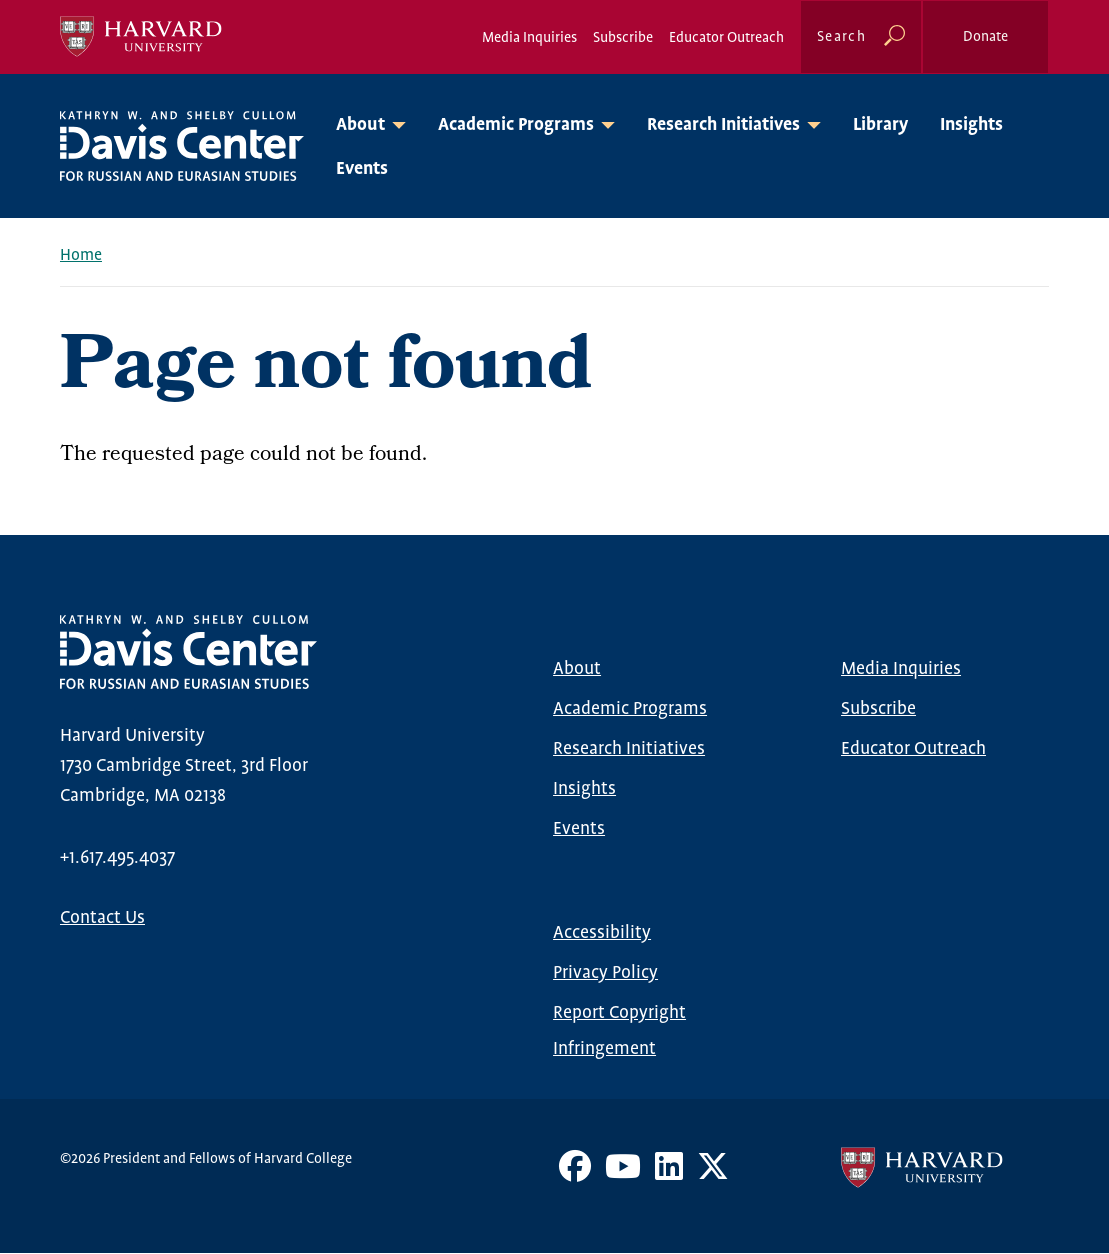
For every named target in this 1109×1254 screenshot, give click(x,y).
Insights (971, 125)
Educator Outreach (726, 38)
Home (81, 255)
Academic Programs (630, 709)
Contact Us (102, 918)
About (577, 669)
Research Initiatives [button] (723, 125)
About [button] (360, 125)
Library (880, 125)
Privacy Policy (605, 973)
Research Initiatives (629, 749)
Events (362, 169)
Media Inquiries (529, 38)
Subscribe (623, 38)
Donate (985, 37)
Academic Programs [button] (516, 125)
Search (841, 37)
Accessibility (602, 933)
